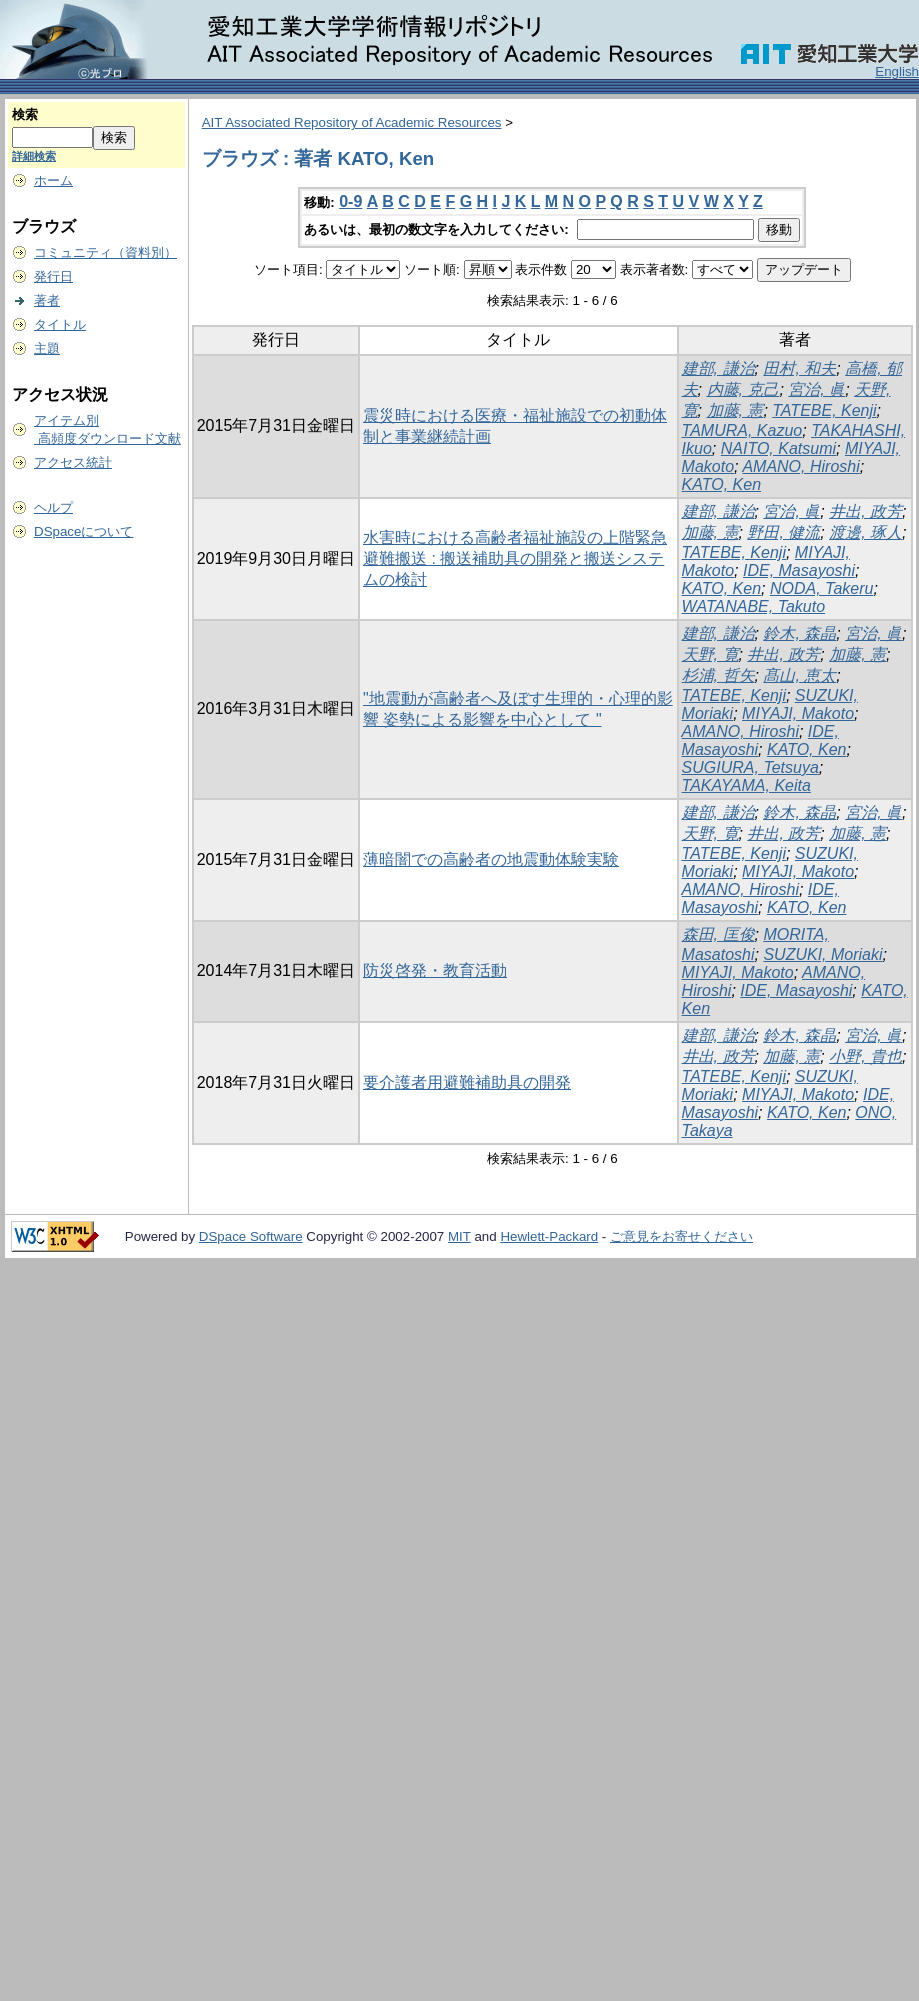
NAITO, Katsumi (778, 448)
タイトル (60, 324)
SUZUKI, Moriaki (822, 954)
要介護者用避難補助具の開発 (467, 1082)
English (897, 71)
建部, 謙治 (718, 368)
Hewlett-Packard (549, 1236)
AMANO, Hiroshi (800, 466)
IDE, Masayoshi (799, 570)
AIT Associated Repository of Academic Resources (352, 122)
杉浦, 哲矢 (718, 675)
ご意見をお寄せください (681, 1236)
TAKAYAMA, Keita (746, 785)
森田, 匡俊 (718, 934)
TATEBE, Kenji (824, 410)
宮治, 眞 (816, 389)
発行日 (53, 276)
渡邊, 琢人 (865, 532)
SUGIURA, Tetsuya (750, 767)
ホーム (53, 180)
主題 (47, 348)
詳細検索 (34, 156)
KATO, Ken (721, 484)
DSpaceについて (83, 531)
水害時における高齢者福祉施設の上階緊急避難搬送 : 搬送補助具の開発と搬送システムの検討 (515, 558)
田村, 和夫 (799, 368)
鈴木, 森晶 (799, 633)
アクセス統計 (73, 462)
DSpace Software (251, 1236)
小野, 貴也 (865, 1056)
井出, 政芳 (865, 511)
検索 (25, 114)
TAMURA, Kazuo (742, 430)
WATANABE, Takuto (753, 606)
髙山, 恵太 (799, 675)
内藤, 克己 (743, 389)
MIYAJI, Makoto (798, 713)
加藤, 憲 (735, 410)
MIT (459, 1236)
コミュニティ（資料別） (105, 252)
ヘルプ (53, 507)
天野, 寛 (710, 654)
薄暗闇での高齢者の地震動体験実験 (491, 859)
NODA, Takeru (821, 588)
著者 (47, 300)
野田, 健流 (783, 532)
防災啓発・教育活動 (435, 970)
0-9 (350, 201)
